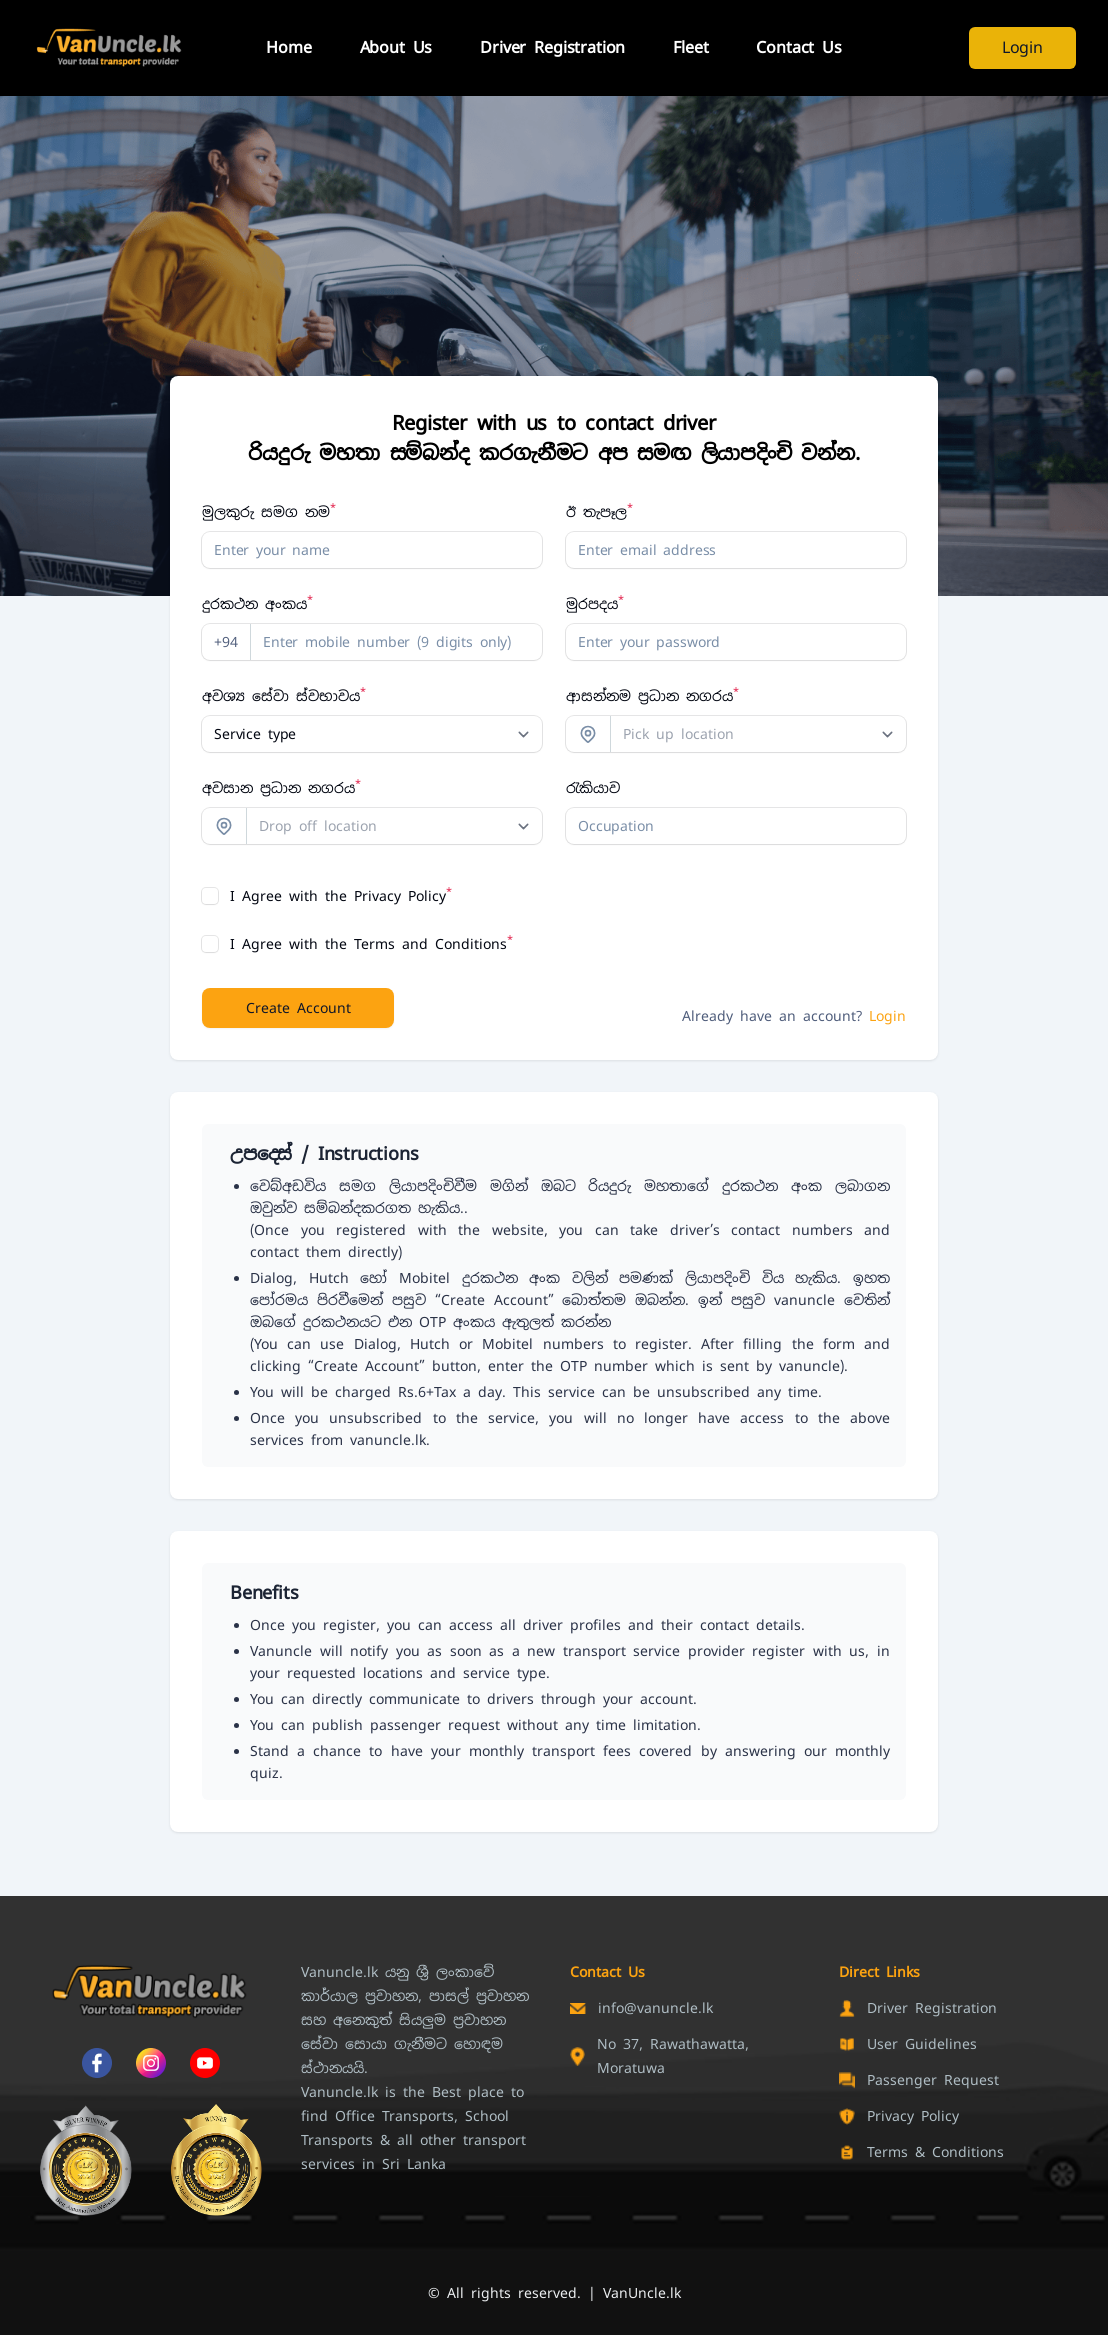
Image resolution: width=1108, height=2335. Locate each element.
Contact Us (798, 47)
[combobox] (758, 734)
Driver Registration (552, 47)
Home (288, 47)
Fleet (690, 47)
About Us (396, 47)
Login (1022, 47)
